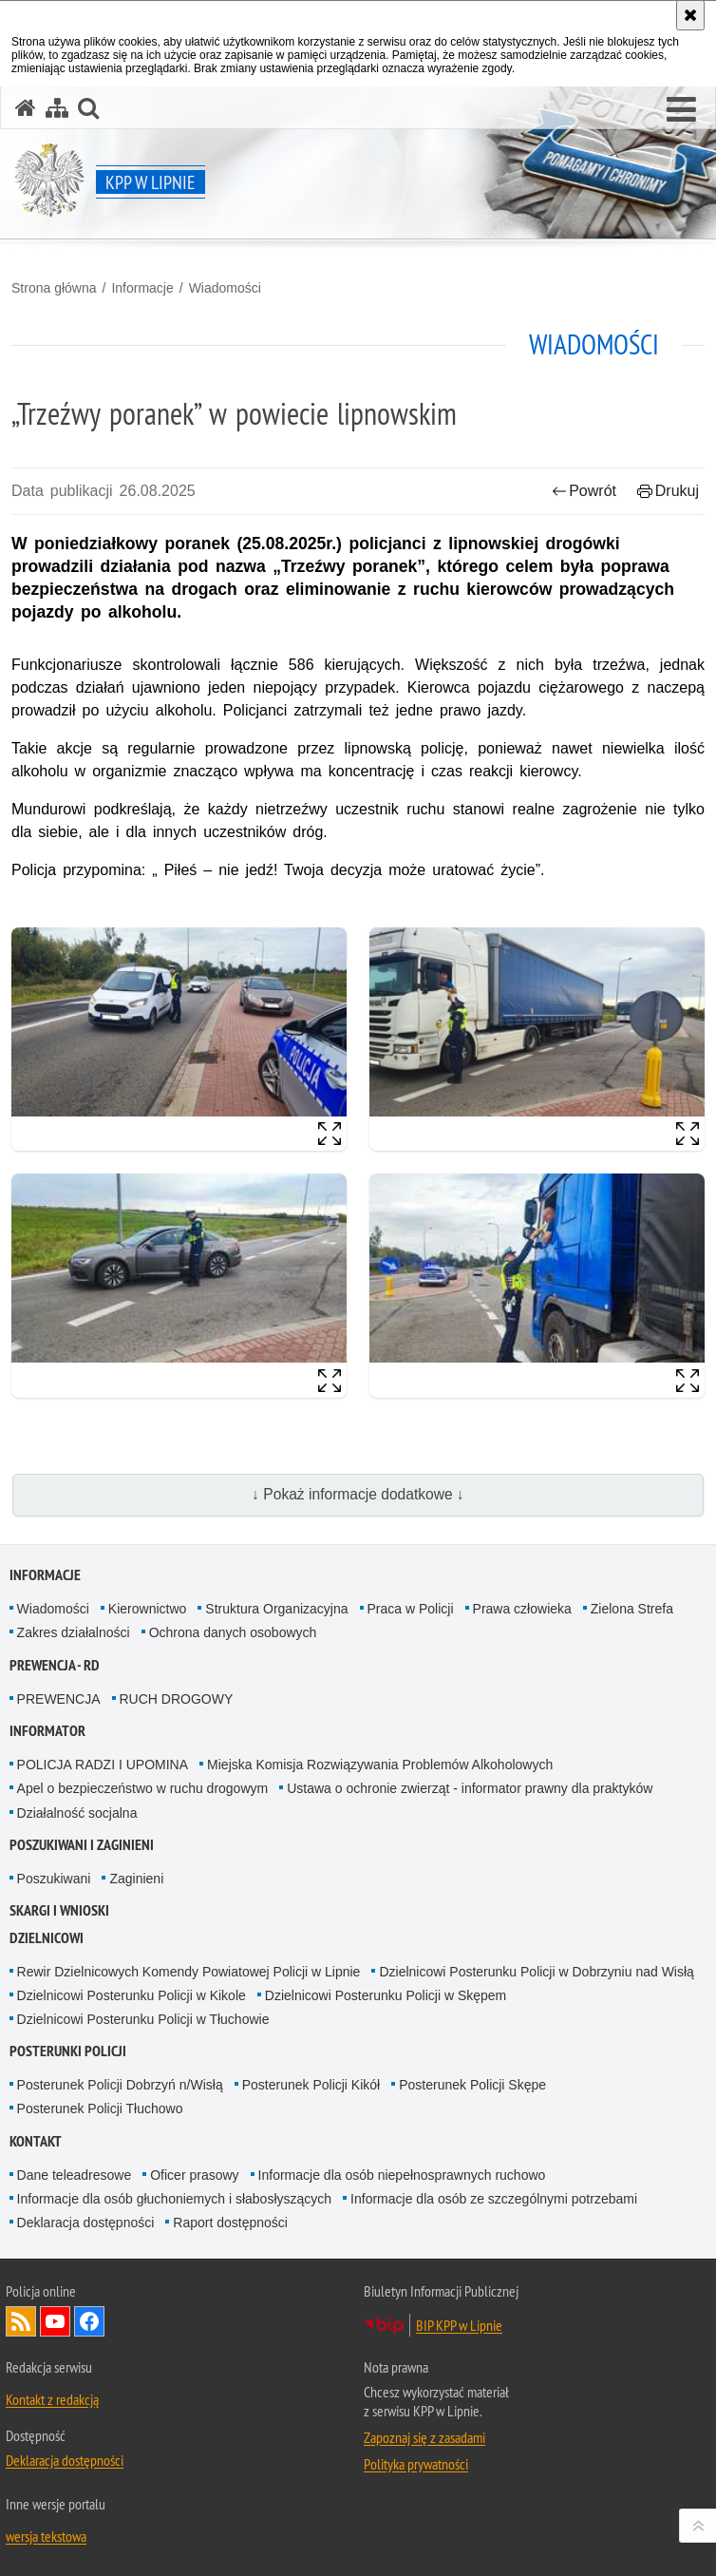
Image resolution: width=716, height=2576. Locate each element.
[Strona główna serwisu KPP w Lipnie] (25, 108)
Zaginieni (136, 1878)
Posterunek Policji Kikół (311, 2084)
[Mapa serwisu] (57, 108)
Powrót (584, 491)
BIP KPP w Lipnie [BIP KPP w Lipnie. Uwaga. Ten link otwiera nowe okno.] (459, 2325)
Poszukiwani (54, 1878)
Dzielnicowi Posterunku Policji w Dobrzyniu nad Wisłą (536, 1971)
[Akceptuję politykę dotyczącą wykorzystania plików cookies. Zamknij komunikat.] (690, 15)
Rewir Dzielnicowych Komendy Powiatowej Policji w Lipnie (189, 1971)
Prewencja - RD (54, 1665)
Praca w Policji (410, 1608)
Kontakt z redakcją (52, 2399)
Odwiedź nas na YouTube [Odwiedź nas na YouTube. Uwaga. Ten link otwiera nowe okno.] (55, 2321)
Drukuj (668, 491)
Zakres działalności (73, 1632)
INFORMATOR (47, 1731)
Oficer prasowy (194, 2175)
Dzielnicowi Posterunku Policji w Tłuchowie (143, 2019)
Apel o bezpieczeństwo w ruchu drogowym (143, 1788)
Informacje (142, 288)
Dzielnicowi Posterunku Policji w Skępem (385, 1995)
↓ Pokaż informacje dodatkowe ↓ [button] (358, 1494)
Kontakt (35, 2141)
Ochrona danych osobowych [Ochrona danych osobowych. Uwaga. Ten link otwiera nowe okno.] (233, 1632)
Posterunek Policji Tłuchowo (100, 2108)
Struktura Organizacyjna (276, 1608)
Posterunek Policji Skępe (472, 2084)
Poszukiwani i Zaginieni (81, 1845)
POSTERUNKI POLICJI (67, 2051)
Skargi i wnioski (59, 1910)
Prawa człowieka (522, 1608)
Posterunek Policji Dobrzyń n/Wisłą (120, 2084)
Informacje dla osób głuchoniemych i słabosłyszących (174, 2198)
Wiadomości (225, 288)
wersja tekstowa (46, 2536)
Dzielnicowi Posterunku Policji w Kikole (131, 1995)
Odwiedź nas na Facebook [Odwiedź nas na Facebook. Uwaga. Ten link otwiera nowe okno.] (89, 2321)
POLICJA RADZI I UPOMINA (102, 1764)
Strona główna (54, 288)
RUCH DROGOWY (177, 1699)
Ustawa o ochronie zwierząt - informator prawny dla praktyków (469, 1788)
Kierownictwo (147, 1608)
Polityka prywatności (416, 2463)
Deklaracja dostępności (86, 2222)
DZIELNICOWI (46, 1938)
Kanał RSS (21, 2321)
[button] (681, 110)
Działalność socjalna (77, 1813)
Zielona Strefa (632, 1608)
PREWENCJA (59, 1699)
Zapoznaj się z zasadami (424, 2437)
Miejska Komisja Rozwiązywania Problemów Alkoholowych (380, 1764)
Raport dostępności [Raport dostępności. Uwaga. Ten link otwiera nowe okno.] (230, 2222)
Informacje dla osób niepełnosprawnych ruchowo (402, 2175)
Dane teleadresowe (74, 2175)
